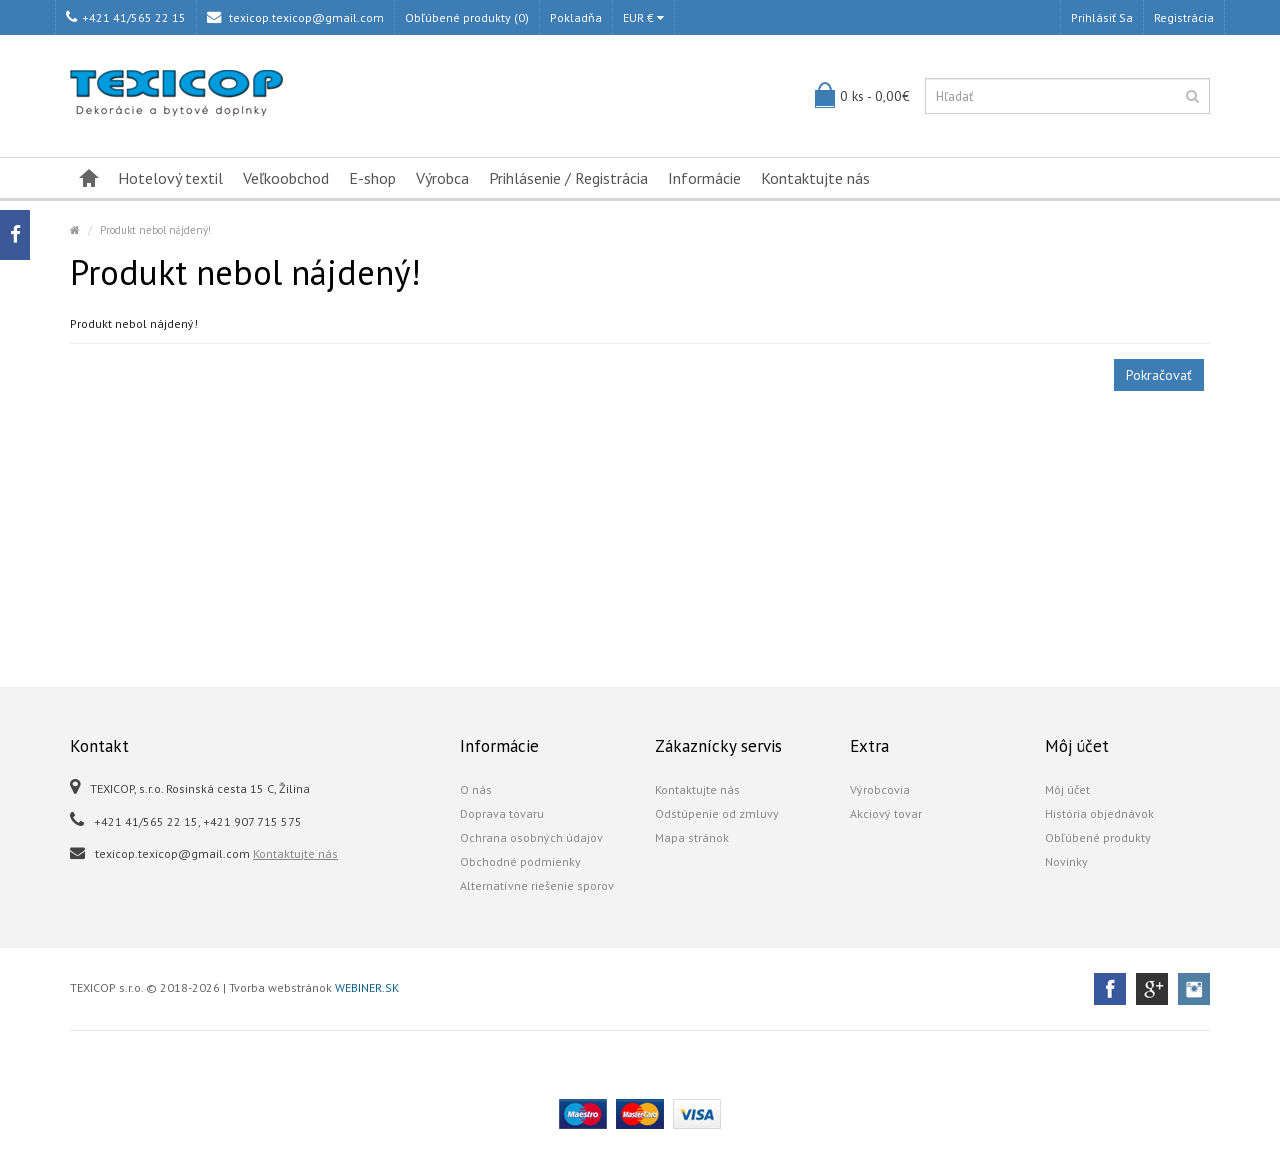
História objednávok (1099, 813)
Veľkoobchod (286, 178)
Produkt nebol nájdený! (155, 230)
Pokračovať (1159, 375)
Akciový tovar (886, 813)
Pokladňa (576, 17)
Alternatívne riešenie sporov (537, 885)
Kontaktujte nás (815, 178)
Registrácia (1184, 17)
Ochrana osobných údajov (531, 837)
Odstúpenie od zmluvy (717, 813)
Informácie (704, 178)
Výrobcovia (880, 789)
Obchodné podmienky (520, 861)
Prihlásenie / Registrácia (568, 178)
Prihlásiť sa (1102, 17)
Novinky (1066, 861)
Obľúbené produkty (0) (467, 17)
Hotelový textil (170, 178)
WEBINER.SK (367, 987)
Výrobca (442, 178)
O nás (476, 789)
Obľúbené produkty (1098, 837)
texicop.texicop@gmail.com (295, 17)
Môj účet (1067, 789)
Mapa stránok (692, 837)
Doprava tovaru (502, 813)
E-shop (372, 178)
